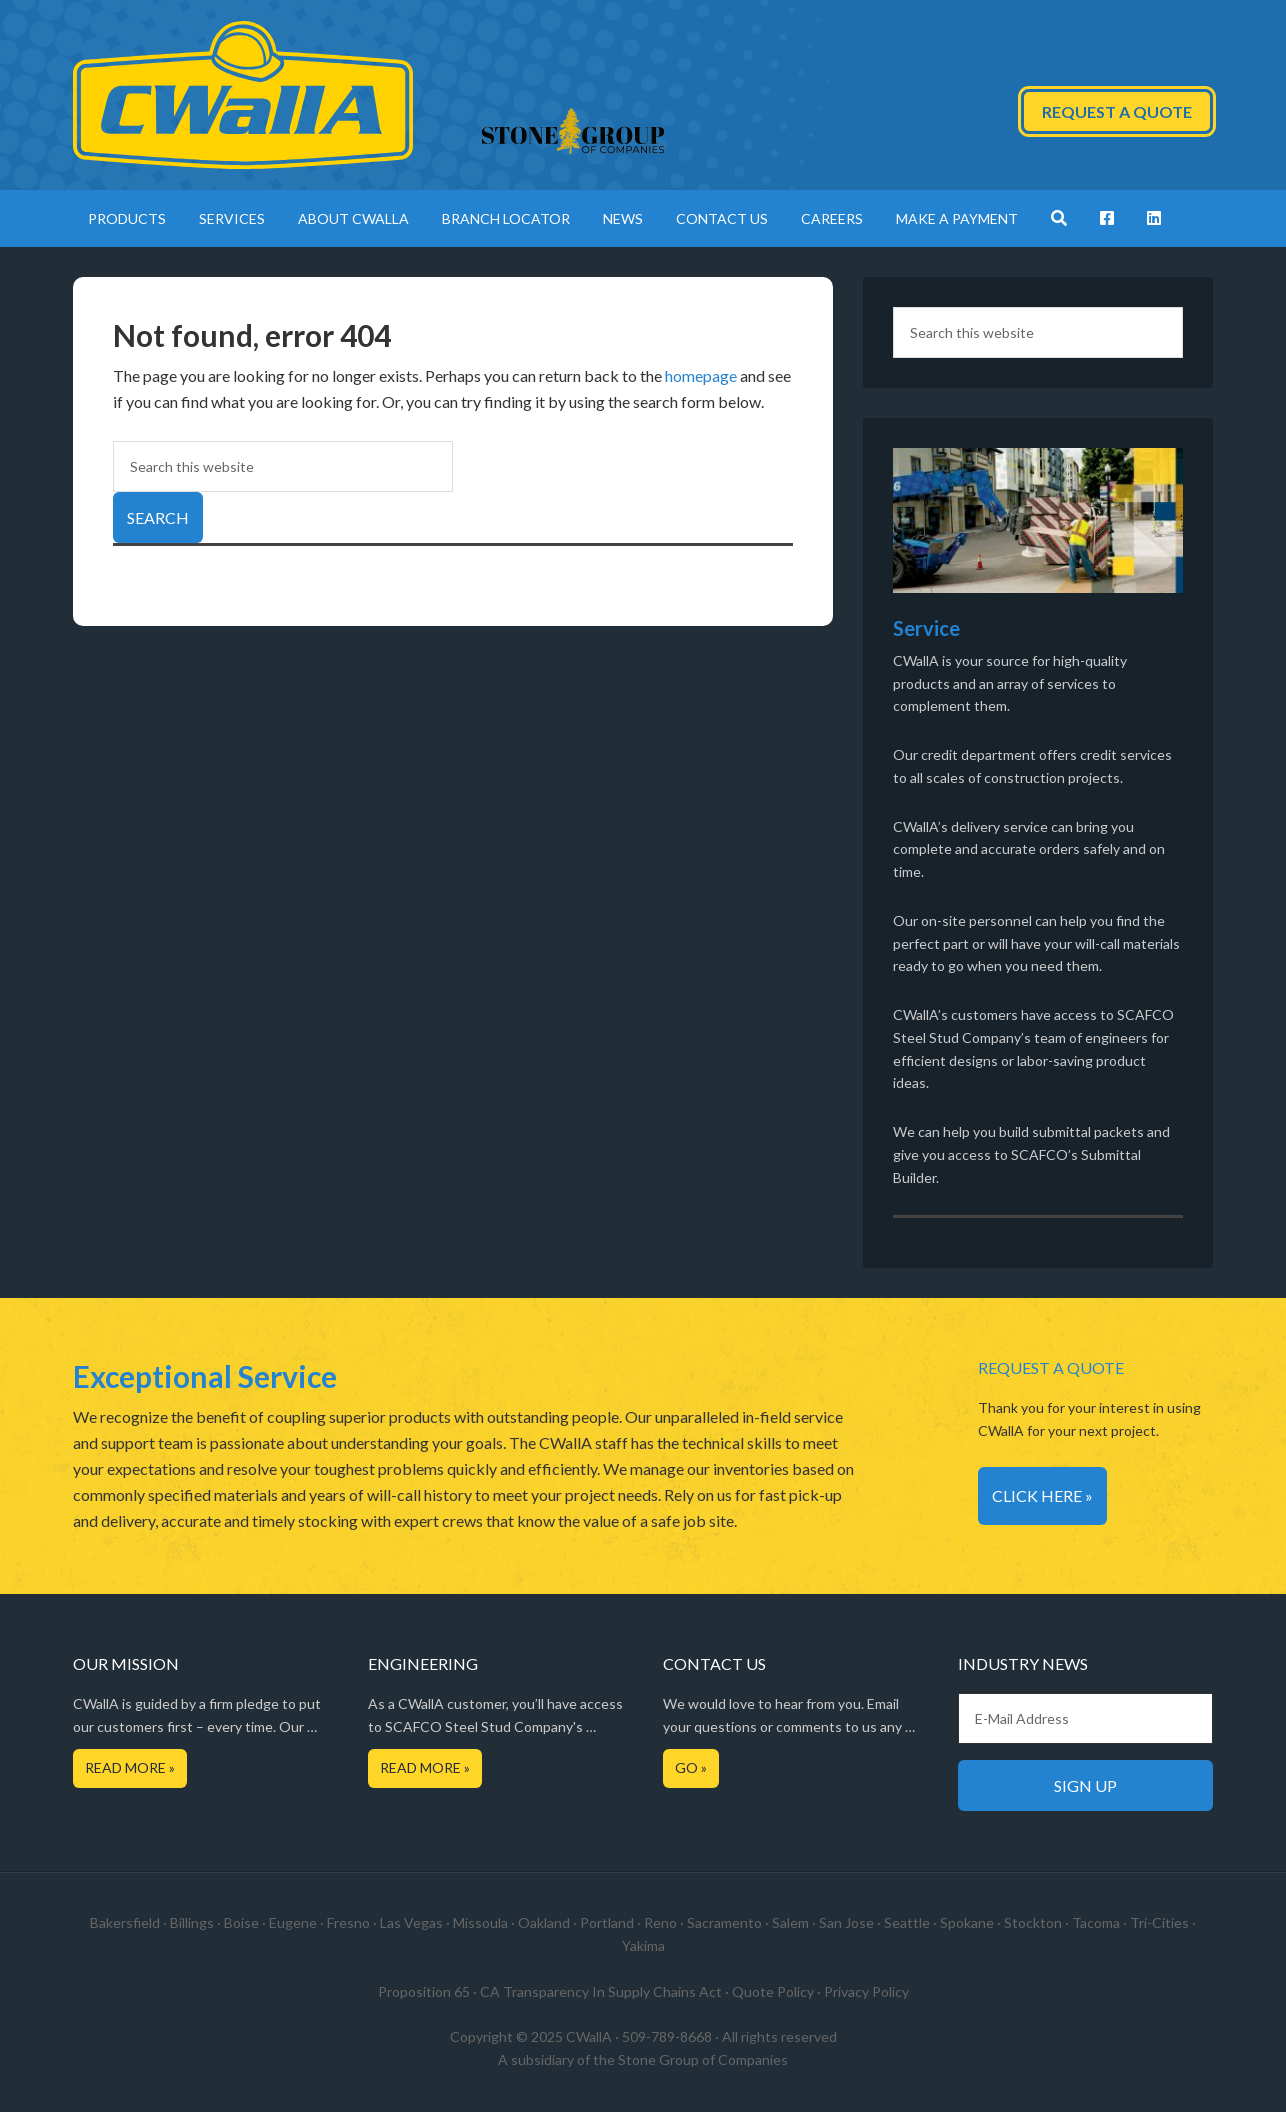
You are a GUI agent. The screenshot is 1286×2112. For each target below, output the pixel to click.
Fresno (348, 1922)
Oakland (544, 1922)
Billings (192, 1922)
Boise (241, 1922)
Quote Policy (773, 1991)
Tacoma (1096, 1922)
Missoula (480, 1922)
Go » (691, 1767)
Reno (660, 1922)
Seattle (907, 1922)
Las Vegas (411, 1922)
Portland (607, 1922)
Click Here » (1042, 1495)
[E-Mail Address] (1085, 1718)
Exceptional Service (205, 1376)
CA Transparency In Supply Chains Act (601, 1991)
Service (926, 628)
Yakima (643, 1945)
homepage (701, 375)
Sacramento (724, 1922)
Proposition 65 (424, 1991)
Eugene (293, 1922)
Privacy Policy (866, 1991)
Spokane (967, 1922)
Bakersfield (125, 1922)
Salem (790, 1922)
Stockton (1033, 1922)
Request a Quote (1117, 111)
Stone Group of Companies (703, 2059)
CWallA (243, 95)
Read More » (130, 1767)
